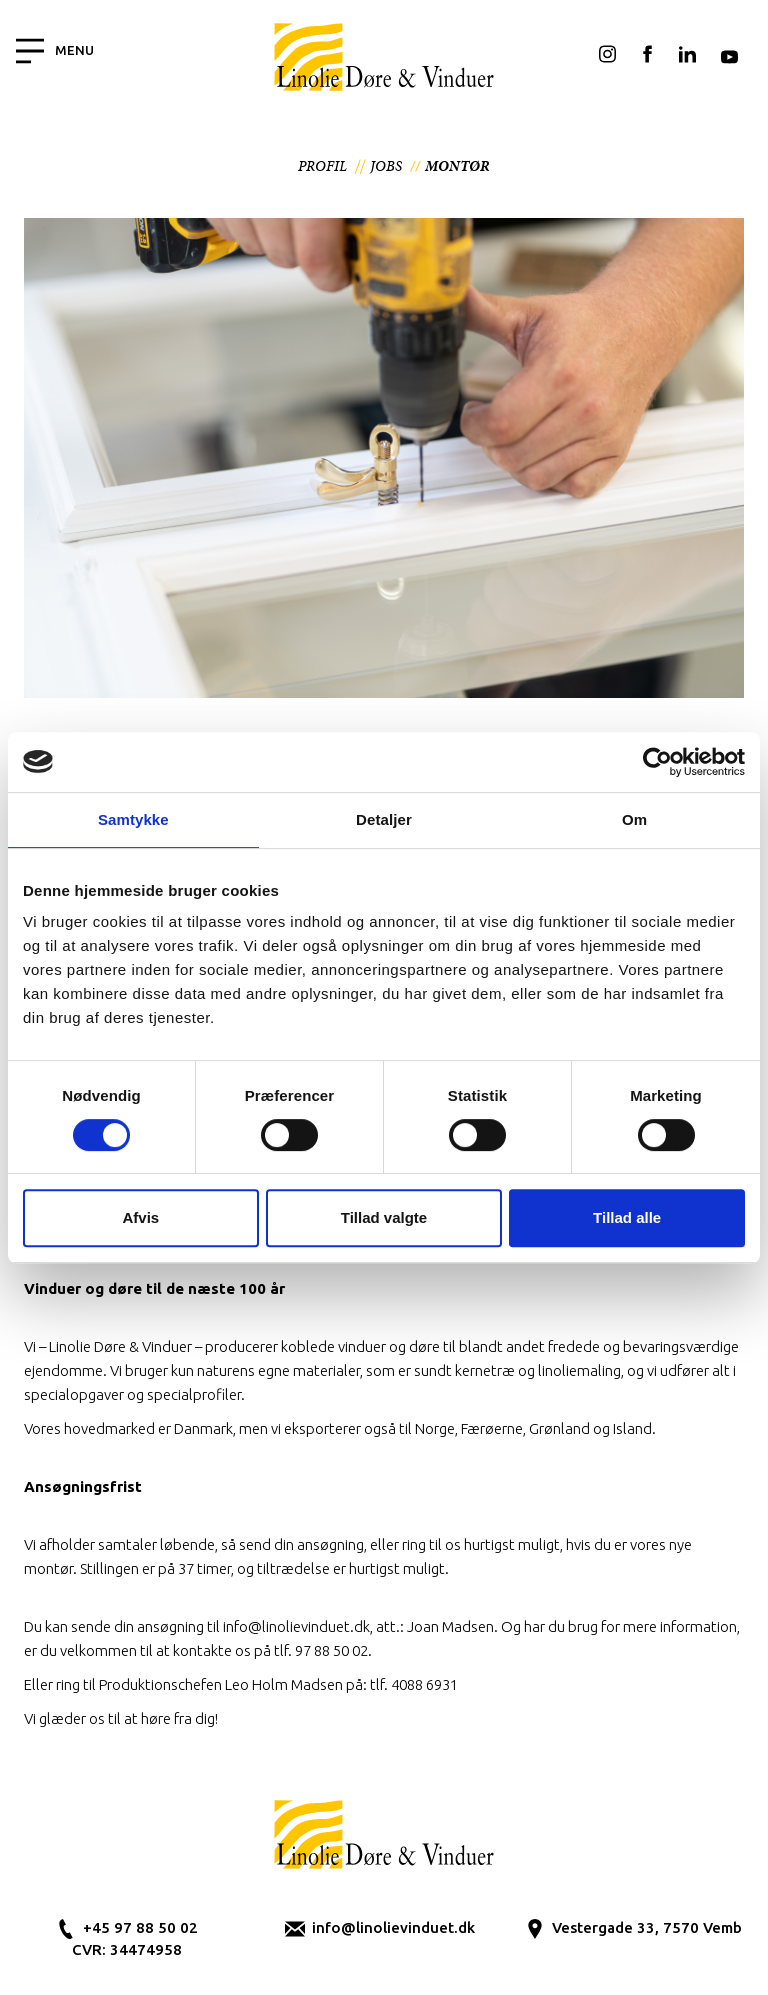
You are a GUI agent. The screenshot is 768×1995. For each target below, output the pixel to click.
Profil (322, 166)
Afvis (140, 1217)
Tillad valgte (384, 1217)
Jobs (386, 166)
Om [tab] (634, 819)
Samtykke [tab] (133, 819)
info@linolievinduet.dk (393, 1927)
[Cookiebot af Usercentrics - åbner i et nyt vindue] (657, 762)
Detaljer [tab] (384, 819)
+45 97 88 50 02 (140, 1927)
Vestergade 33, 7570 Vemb (647, 1927)
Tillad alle (627, 1217)
